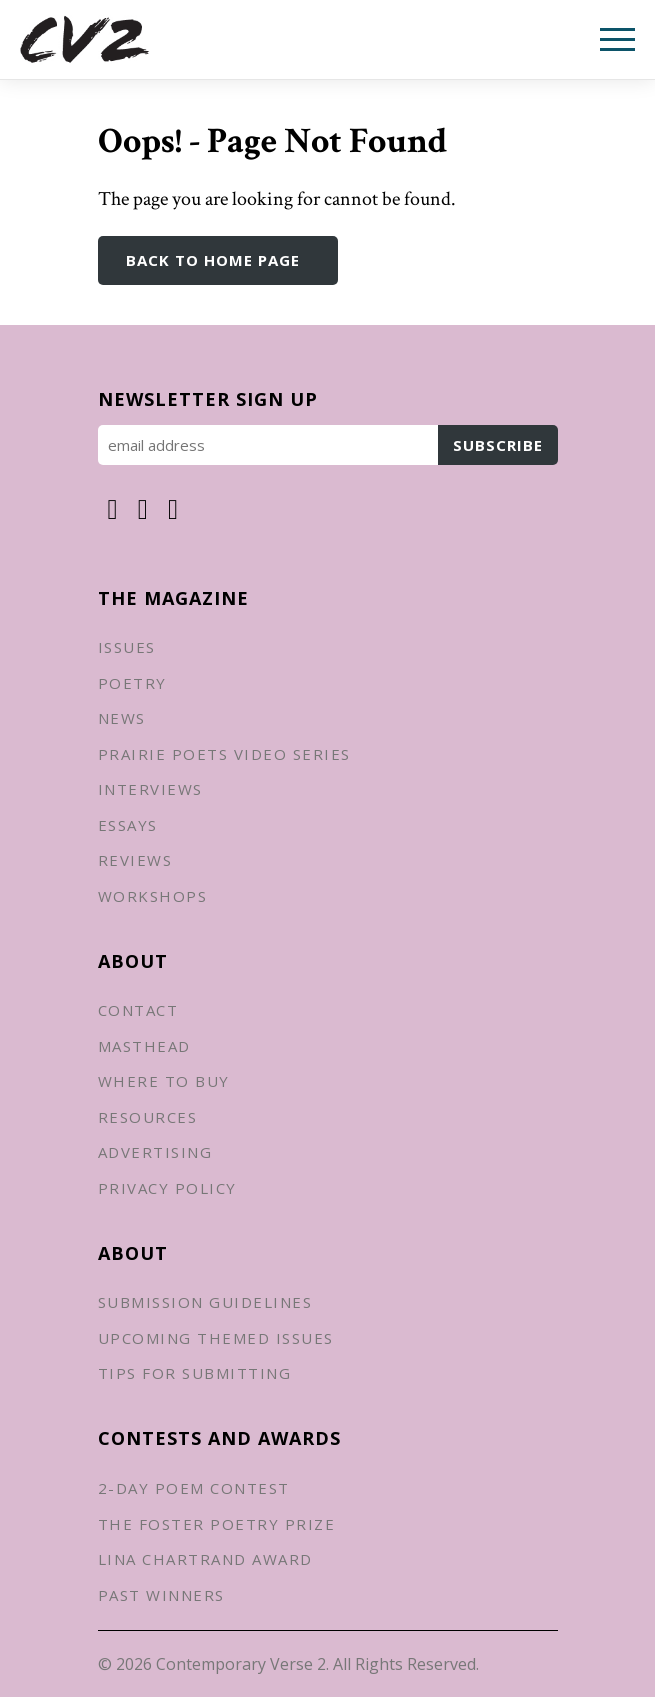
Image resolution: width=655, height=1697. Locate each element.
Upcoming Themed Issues (216, 1338)
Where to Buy (164, 1081)
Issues (127, 647)
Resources (148, 1117)
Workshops (153, 896)
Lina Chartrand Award (205, 1559)
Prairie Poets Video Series (224, 754)
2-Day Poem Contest (194, 1488)
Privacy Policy (167, 1188)
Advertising (155, 1152)
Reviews (135, 860)
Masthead (144, 1046)
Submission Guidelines (205, 1302)
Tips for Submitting (195, 1373)
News (122, 718)
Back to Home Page (213, 260)
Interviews (150, 789)
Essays (128, 825)
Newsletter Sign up (208, 399)
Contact (138, 1010)
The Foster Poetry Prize (217, 1524)
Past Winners (161, 1595)
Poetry (132, 683)
